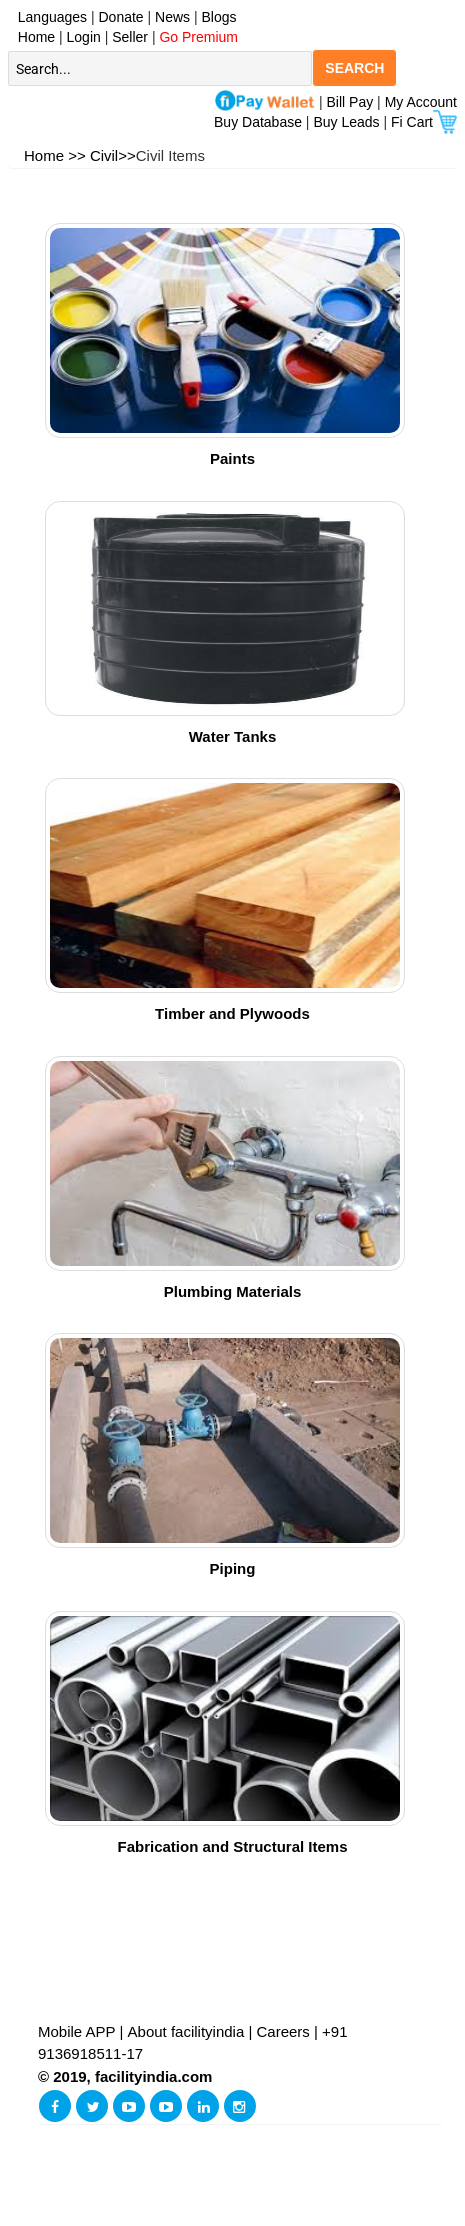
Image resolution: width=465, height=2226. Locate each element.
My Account (421, 102)
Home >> (55, 155)
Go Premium (198, 37)
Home (32, 37)
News (174, 17)
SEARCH (354, 68)
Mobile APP (78, 2031)
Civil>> (113, 155)
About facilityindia (188, 2031)
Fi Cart (424, 122)
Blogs (219, 17)
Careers (283, 2031)
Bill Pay (352, 102)
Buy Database (258, 122)
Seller (130, 37)
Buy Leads (346, 122)
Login (84, 37)
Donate (121, 17)
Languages (48, 17)
